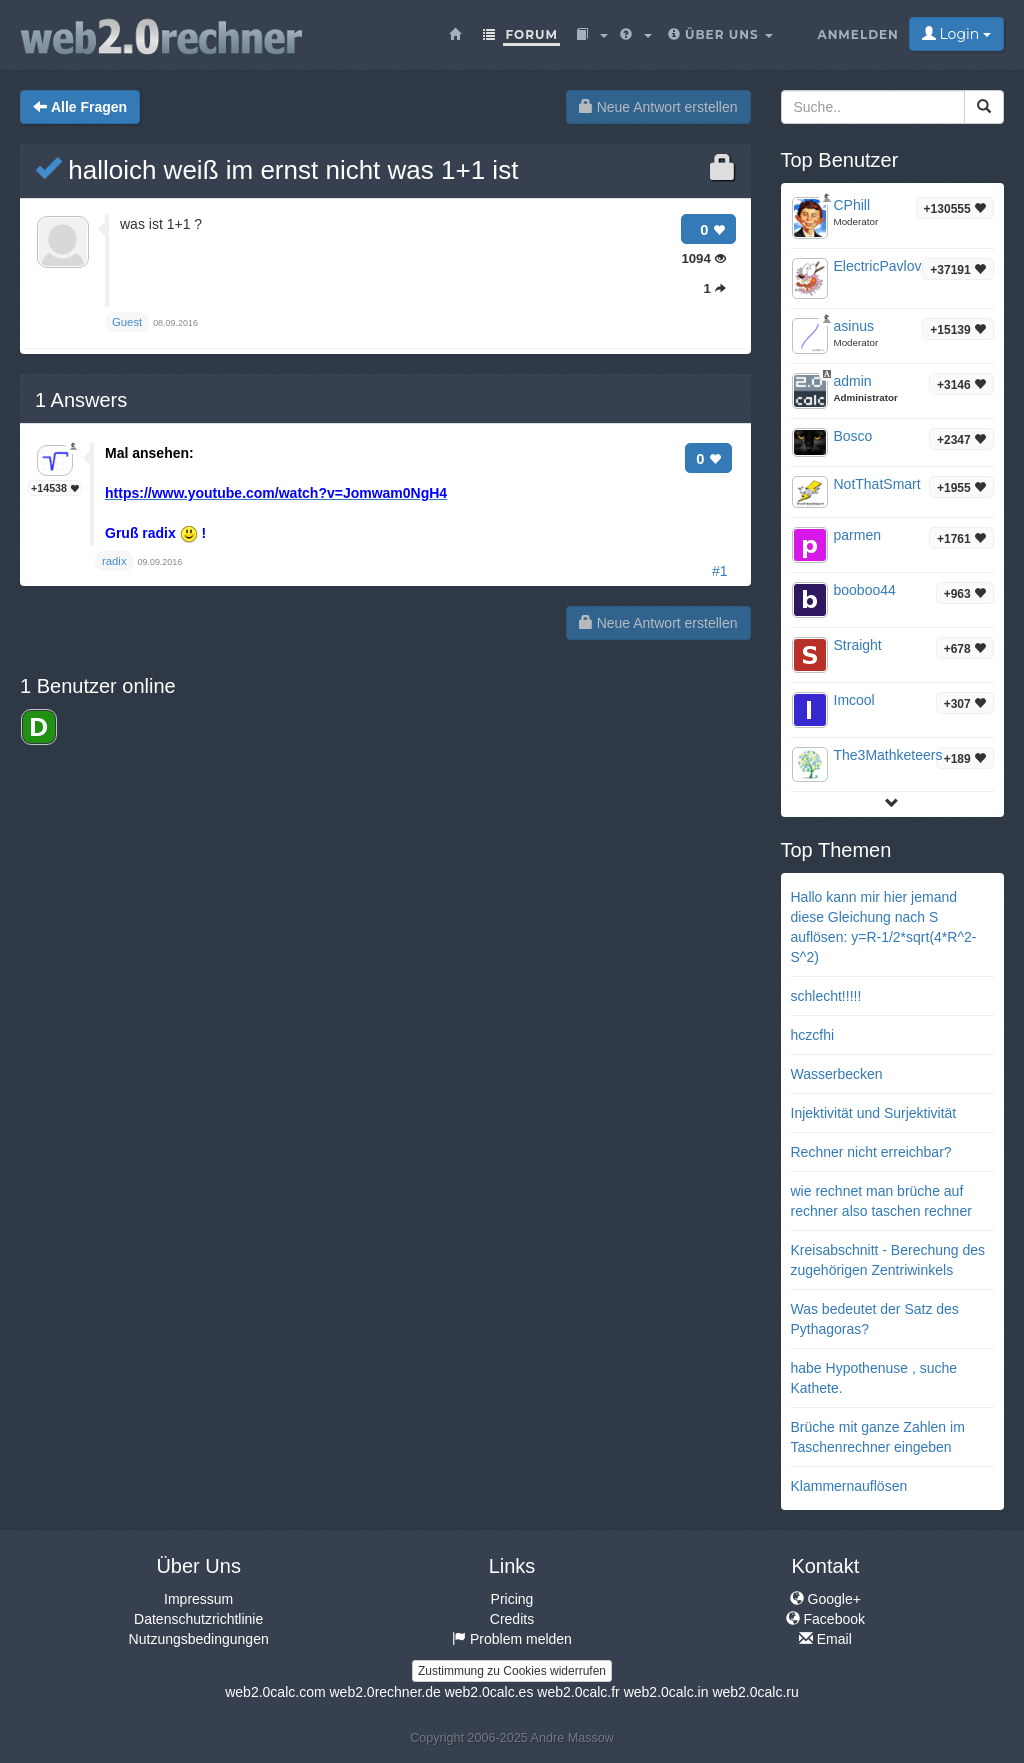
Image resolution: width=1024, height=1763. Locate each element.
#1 (720, 571)
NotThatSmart (877, 484)
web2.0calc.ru (755, 1692)
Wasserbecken (837, 1074)
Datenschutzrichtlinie (198, 1619)
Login (956, 34)
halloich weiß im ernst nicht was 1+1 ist (276, 170)
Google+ (825, 1599)
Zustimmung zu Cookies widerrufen (512, 1671)
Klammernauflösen (849, 1486)
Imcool (854, 700)
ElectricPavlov (878, 266)
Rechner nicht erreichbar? (871, 1152)
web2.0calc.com (275, 1692)
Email (825, 1639)
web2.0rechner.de (384, 1692)
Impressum (198, 1599)
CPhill (852, 205)
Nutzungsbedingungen (199, 1639)
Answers (81, 400)
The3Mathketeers (888, 755)
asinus (854, 326)
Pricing (512, 1599)
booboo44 (865, 590)
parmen (857, 535)
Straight (858, 645)
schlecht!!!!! (826, 996)
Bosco (853, 436)
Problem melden (512, 1639)
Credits (512, 1619)
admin (853, 381)
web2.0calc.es (489, 1692)
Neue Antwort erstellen (658, 107)
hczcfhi (813, 1035)
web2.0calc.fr (578, 1692)
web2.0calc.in (666, 1692)
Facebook (825, 1619)
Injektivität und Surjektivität (874, 1113)
